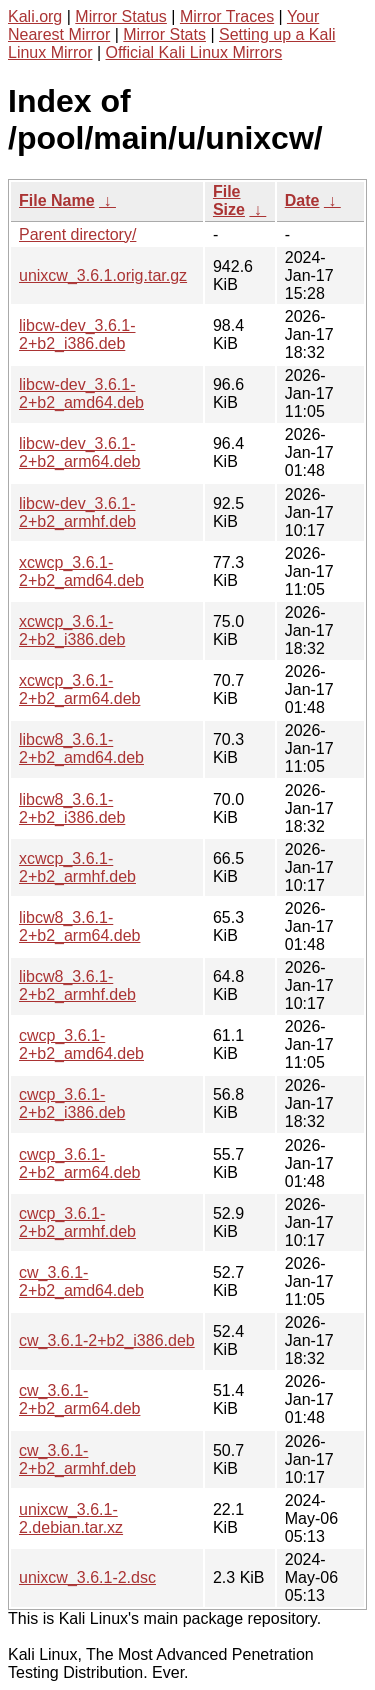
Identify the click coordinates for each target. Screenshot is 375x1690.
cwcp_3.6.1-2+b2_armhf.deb (77, 1222)
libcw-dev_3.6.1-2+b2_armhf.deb (77, 512)
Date (302, 200)
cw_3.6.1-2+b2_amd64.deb (81, 1281)
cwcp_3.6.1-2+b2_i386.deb (72, 1103)
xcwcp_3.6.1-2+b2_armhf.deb (77, 867)
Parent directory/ (77, 234)
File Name (57, 200)
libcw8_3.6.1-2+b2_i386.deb (72, 808)
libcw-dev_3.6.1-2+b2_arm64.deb (79, 452)
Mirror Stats (164, 34)
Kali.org (35, 16)
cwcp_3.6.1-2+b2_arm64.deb (79, 1163)
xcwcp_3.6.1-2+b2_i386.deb (72, 630)
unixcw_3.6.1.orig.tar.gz (103, 275)
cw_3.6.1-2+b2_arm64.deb (79, 1399)
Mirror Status (121, 16)
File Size (229, 200)
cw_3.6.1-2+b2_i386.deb (107, 1340)
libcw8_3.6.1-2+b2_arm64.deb (79, 926)
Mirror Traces (227, 16)
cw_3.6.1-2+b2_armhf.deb (77, 1459)
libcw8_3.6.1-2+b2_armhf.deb (77, 985)
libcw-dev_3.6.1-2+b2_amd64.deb (81, 393)
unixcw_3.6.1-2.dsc (87, 1577)
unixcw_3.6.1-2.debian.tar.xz (71, 1518)
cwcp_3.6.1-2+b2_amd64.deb (81, 1044)
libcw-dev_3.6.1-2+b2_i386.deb (77, 334)
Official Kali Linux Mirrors (194, 52)
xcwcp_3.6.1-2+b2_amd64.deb (81, 571)
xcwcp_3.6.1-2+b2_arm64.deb (79, 689)
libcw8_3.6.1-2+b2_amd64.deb (81, 748)
